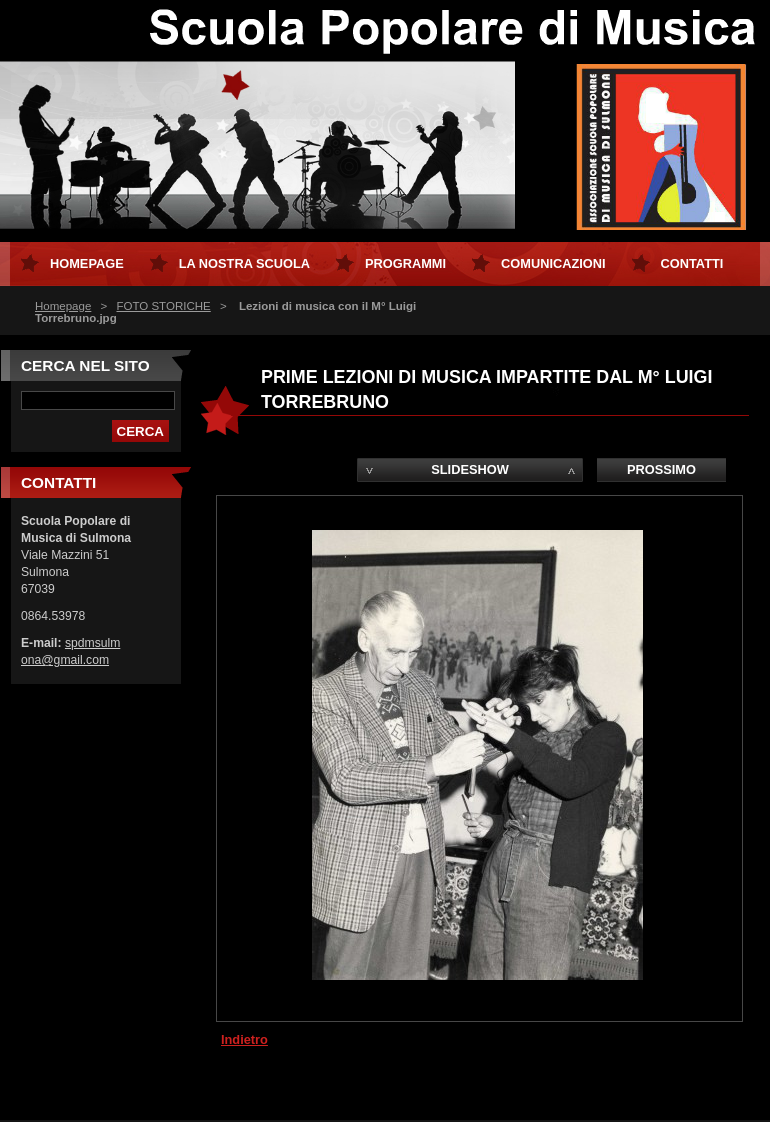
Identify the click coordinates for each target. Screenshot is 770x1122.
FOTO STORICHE (163, 306)
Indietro (244, 1039)
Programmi (405, 263)
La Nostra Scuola (244, 263)
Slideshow (470, 469)
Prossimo (661, 469)
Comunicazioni (553, 263)
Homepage (63, 306)
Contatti (692, 263)
